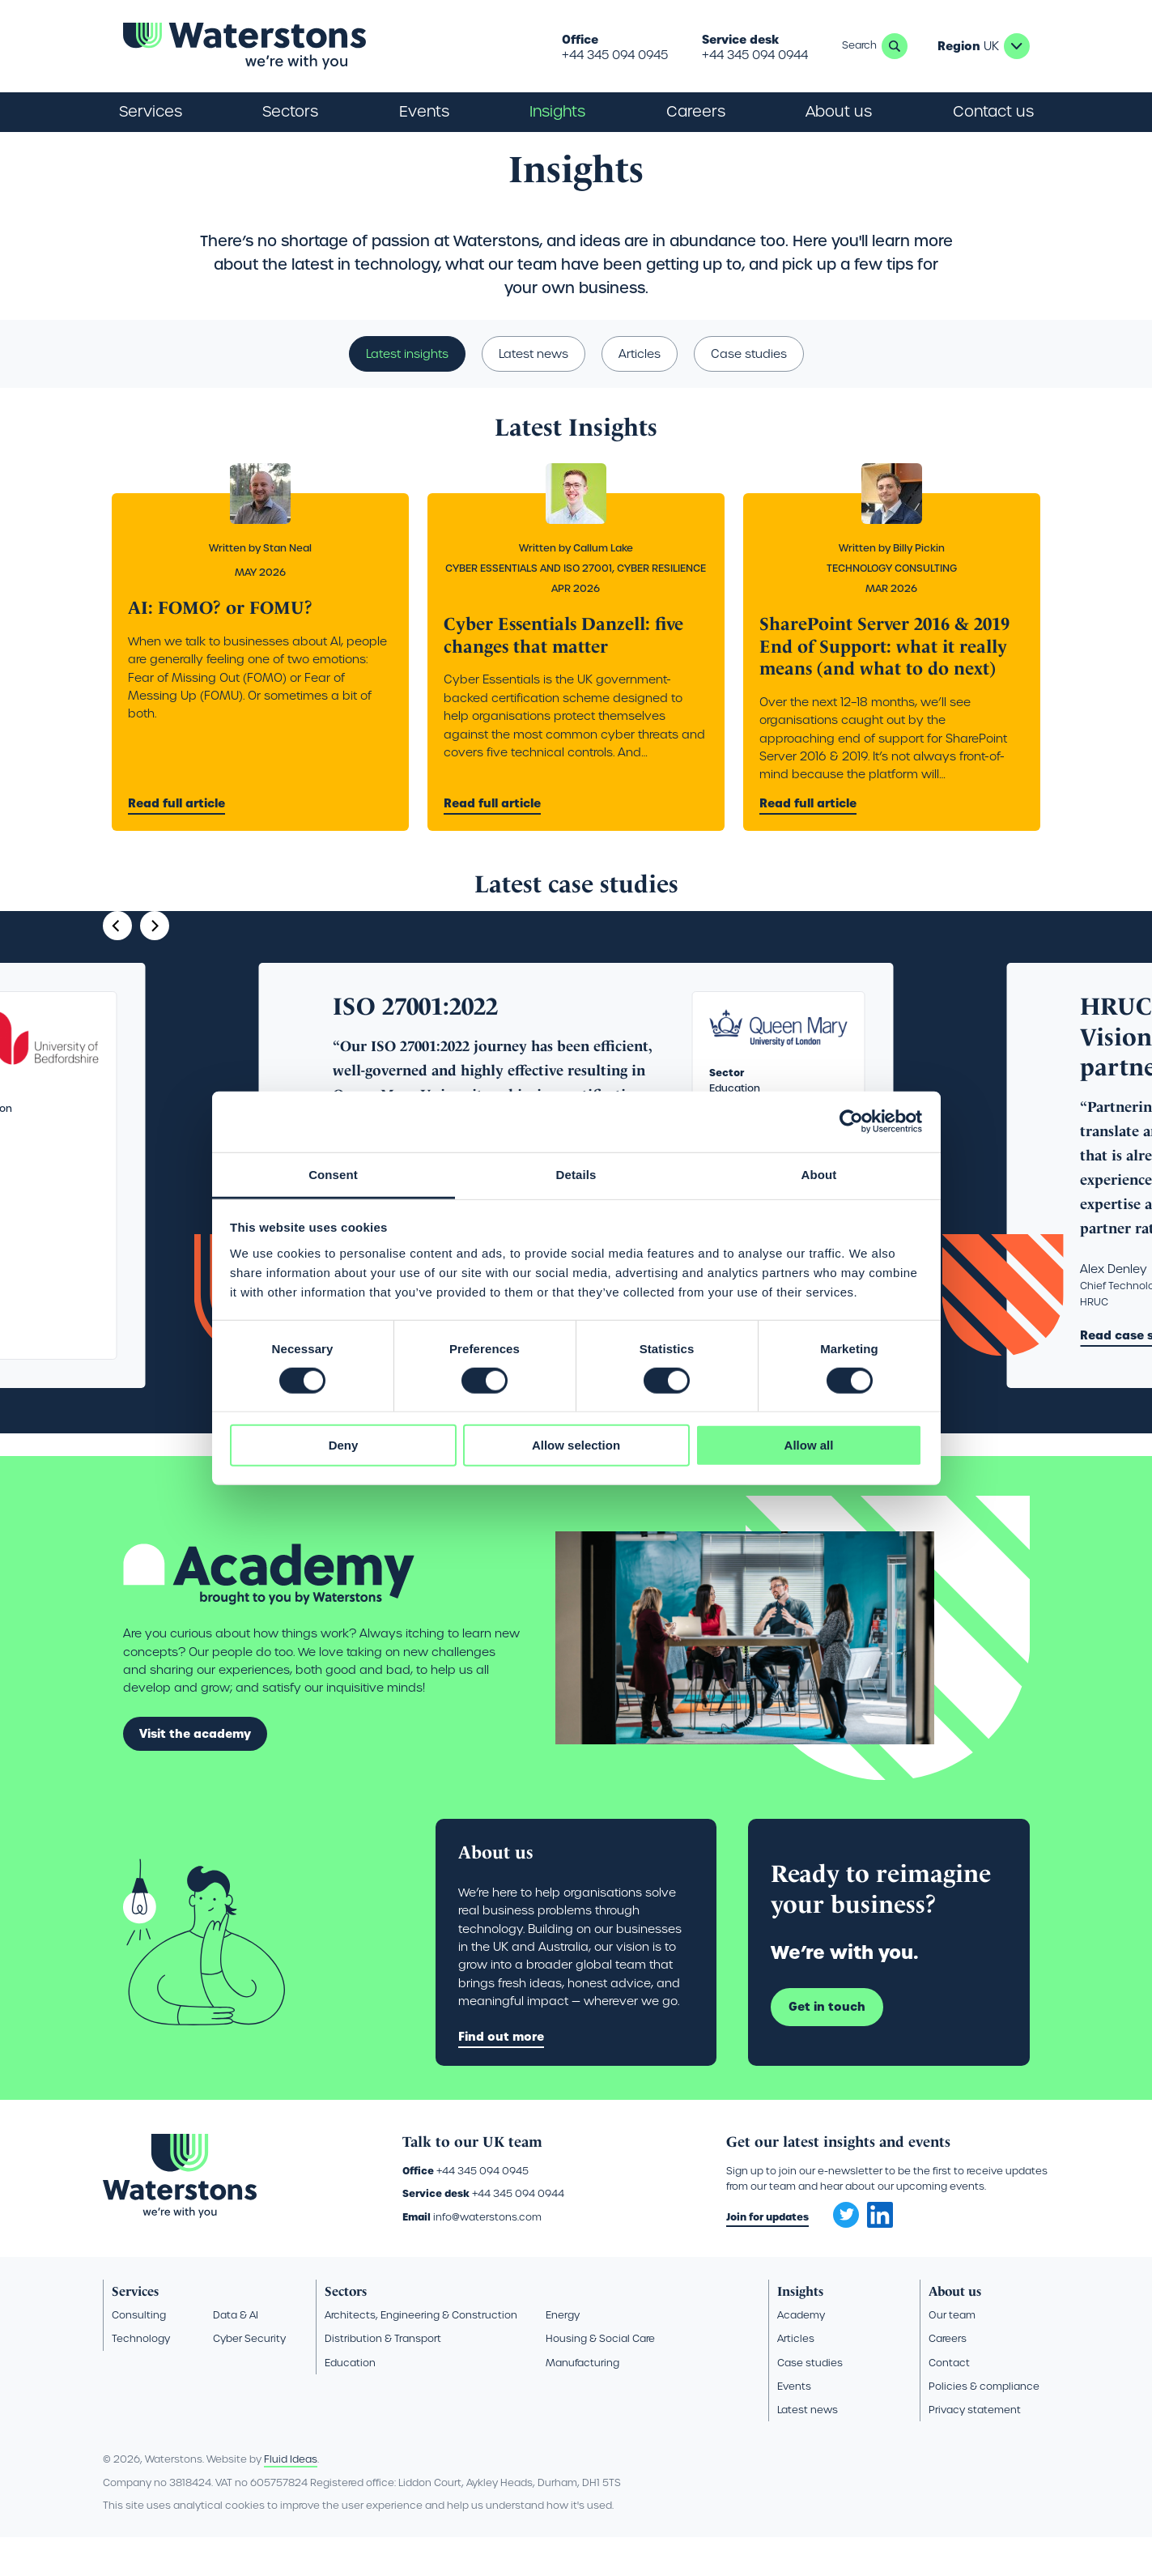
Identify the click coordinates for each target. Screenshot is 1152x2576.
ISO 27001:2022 (415, 1045)
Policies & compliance (984, 2424)
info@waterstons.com (487, 2255)
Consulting (139, 2353)
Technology (141, 2376)
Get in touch (827, 2045)
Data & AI (235, 2353)
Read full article (176, 841)
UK (1017, 46)
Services (135, 2329)
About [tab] (819, 1174)
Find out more (501, 2075)
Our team (952, 2353)
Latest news (533, 392)
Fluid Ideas (290, 2498)
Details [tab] (576, 1174)
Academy (801, 2353)
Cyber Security (249, 2376)
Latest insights (407, 392)
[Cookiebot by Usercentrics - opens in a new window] (851, 1121)
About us (955, 2329)
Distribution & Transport (383, 2376)
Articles (640, 392)
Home (118, 151)
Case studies (749, 392)
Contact (949, 2401)
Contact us (993, 111)
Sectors (346, 2329)
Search (895, 46)
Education (350, 2401)
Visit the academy (195, 1772)
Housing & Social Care (600, 2376)
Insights (557, 111)
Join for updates (767, 2255)
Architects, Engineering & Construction (421, 2353)
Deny (344, 1445)
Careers (948, 2376)
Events (424, 111)
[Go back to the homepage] (244, 46)
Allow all (809, 1445)
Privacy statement (975, 2448)
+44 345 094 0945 (615, 55)
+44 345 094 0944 (755, 55)
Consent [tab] (333, 1174)
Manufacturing (582, 2401)
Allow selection (576, 1445)
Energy (563, 2353)
